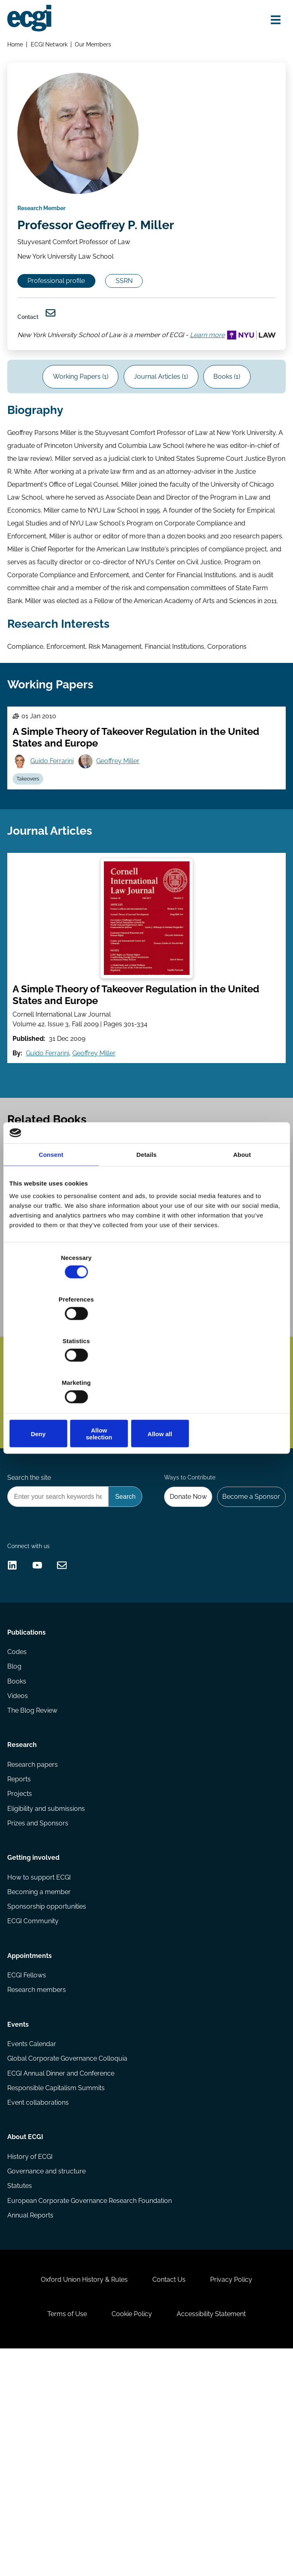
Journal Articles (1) (161, 413)
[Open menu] (272, 21)
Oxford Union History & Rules (79, 2497)
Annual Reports (32, 2422)
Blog (16, 1825)
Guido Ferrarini (54, 826)
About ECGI (27, 2339)
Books (18, 1840)
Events (19, 2216)
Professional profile (61, 296)
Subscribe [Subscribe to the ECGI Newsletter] (47, 1536)
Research (23, 1910)
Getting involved (35, 2033)
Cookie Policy (132, 2536)
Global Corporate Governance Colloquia (69, 2253)
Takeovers (30, 845)
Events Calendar (33, 2238)
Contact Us (168, 2497)
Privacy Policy (236, 2497)
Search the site (31, 1611)
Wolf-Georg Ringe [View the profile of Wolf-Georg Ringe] (106, 1388)
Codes (18, 1809)
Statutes (21, 2391)
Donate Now (183, 1631)
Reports (20, 1948)
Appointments (31, 2140)
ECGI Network (50, 45)
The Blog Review (34, 1872)
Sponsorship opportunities (48, 2086)
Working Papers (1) (76, 413)
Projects (21, 1963)
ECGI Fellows (28, 2162)
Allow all (239, 1370)
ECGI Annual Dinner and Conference (62, 2269)
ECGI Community (34, 2101)
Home (17, 45)
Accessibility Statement (216, 2536)
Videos (19, 1856)
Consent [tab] (51, 1220)
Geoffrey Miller (122, 826)
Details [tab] (147, 1220)
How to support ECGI (40, 2055)
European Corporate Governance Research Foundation (91, 2407)
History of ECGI (31, 2360)
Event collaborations (39, 2300)
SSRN (134, 296)
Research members (38, 2177)
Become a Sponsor (249, 1631)
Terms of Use (62, 2536)
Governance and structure (48, 2376)
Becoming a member (40, 2070)
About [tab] (242, 1220)
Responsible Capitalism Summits (57, 2284)
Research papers (34, 1932)
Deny (53, 1370)
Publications (28, 1788)
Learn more (38, 366)
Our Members (95, 45)
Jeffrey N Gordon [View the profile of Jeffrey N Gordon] (50, 1388)
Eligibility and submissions (47, 1979)
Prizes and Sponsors (39, 1994)
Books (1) (231, 413)
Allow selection (146, 1370)
